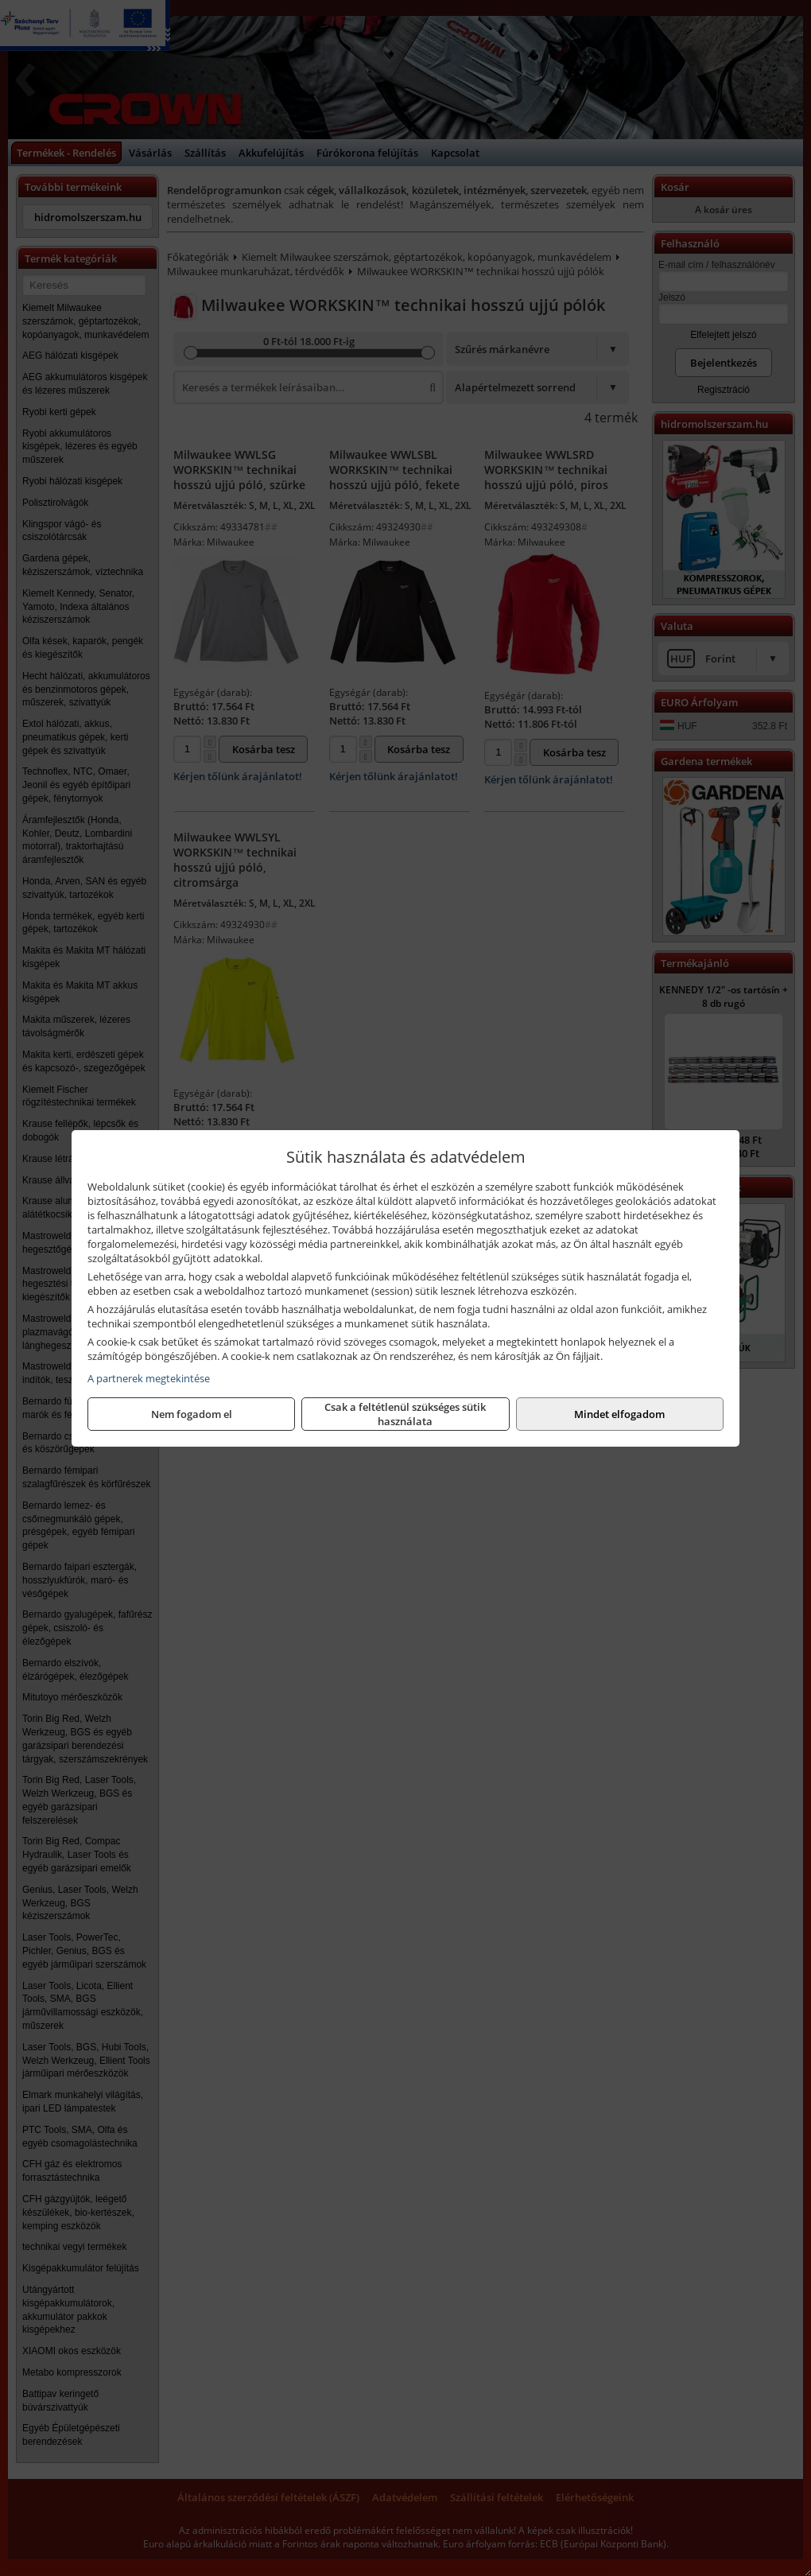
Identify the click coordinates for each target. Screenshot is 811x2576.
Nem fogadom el (191, 1414)
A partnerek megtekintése (148, 1378)
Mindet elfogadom (619, 1414)
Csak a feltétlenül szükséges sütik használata (405, 1414)
